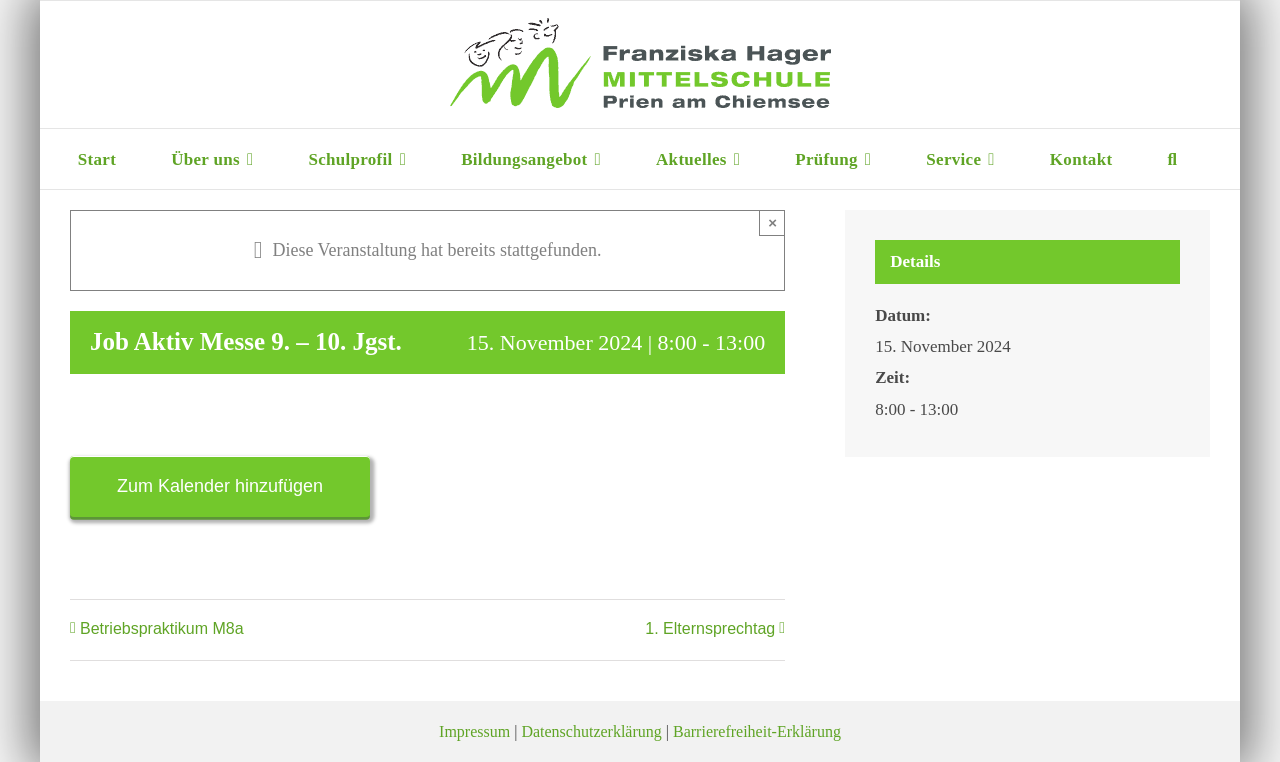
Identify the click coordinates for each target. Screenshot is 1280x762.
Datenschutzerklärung (591, 731)
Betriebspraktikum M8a (162, 628)
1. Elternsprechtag (710, 628)
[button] (1172, 159)
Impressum (474, 731)
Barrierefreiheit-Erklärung (757, 731)
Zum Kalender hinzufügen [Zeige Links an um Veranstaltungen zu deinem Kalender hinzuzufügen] (220, 486)
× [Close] (772, 222)
